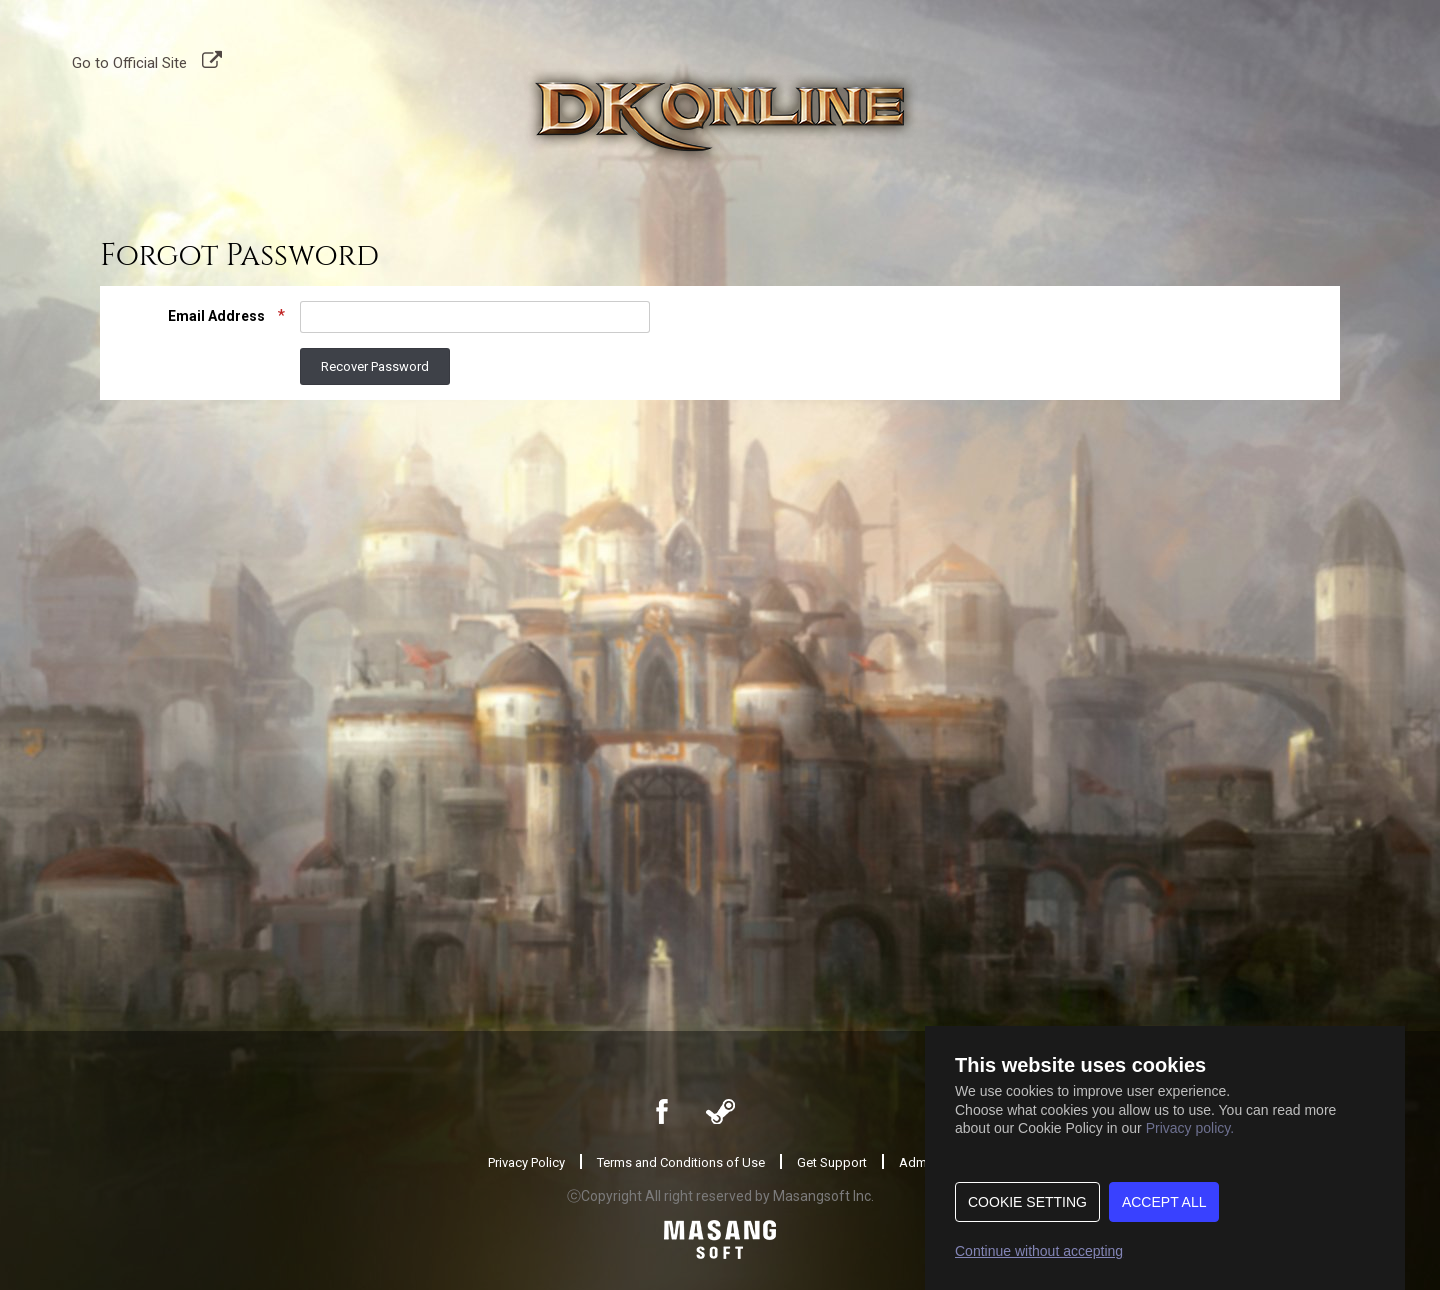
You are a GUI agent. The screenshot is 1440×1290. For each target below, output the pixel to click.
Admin (918, 1162)
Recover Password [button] (375, 366)
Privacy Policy (526, 1162)
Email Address (218, 316)
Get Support (832, 1162)
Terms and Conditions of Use (681, 1162)
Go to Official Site (129, 61)
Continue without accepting (1039, 1251)
